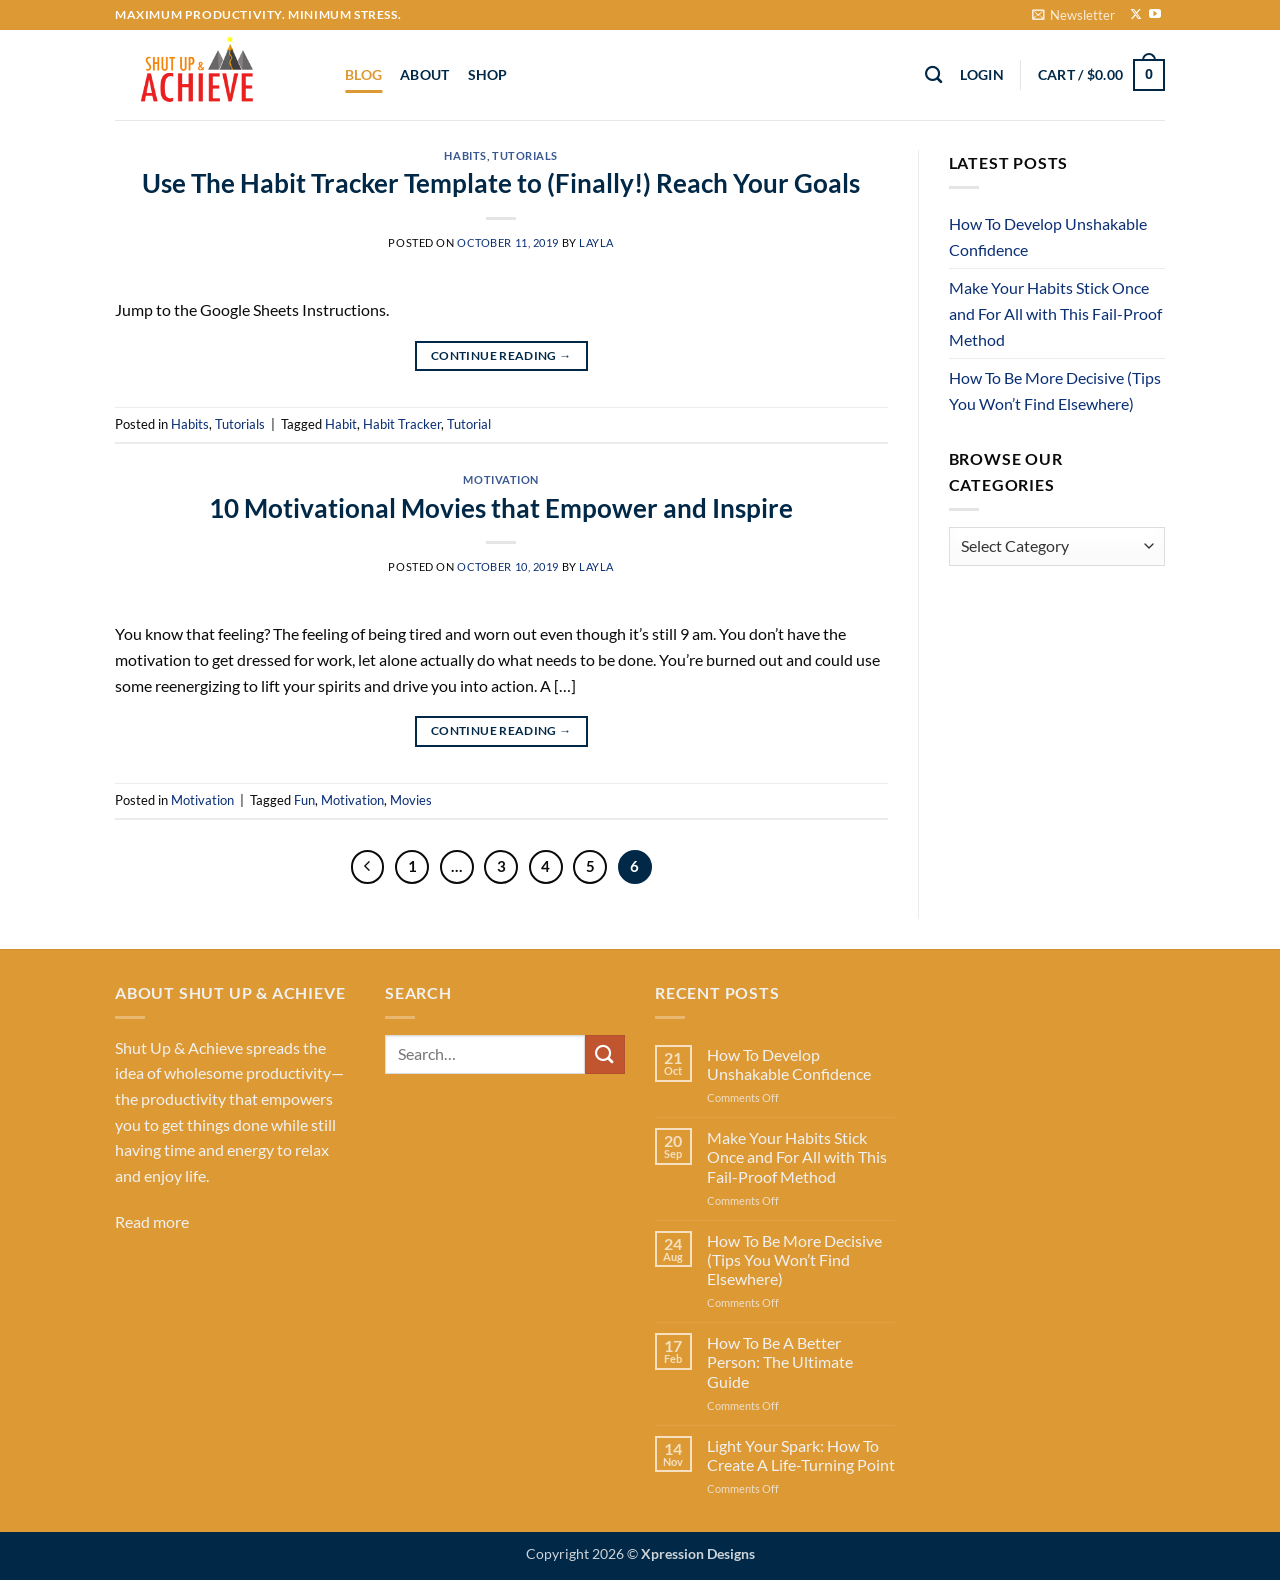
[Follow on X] (1136, 15)
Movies (411, 800)
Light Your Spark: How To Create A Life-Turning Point (801, 1455)
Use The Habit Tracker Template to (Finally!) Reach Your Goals (501, 183)
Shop (488, 74)
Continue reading (501, 355)
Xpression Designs (698, 1553)
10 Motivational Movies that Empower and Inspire (501, 508)
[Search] (933, 75)
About (424, 74)
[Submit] (605, 1054)
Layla (596, 242)
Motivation (501, 479)
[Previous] (368, 867)
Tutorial (469, 424)
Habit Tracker (402, 424)
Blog (363, 74)
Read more (152, 1221)
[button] (1073, 15)
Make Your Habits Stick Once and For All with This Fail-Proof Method (1055, 313)
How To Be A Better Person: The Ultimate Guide (780, 1361)
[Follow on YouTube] (1155, 15)
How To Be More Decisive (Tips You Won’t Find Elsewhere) (1055, 390)
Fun (304, 800)
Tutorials (525, 155)
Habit (341, 424)
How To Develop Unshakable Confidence (1048, 236)
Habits (465, 155)
